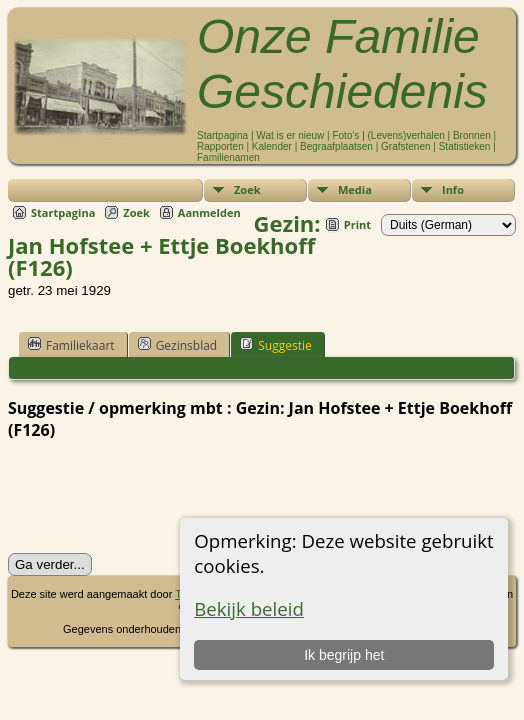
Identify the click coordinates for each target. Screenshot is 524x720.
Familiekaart (71, 345)
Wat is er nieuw (290, 135)
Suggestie (275, 345)
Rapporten (220, 146)
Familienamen (228, 157)
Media (355, 189)
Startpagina (222, 135)
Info (453, 189)
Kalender (272, 146)
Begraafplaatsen (336, 146)
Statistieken (465, 146)
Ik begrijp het (344, 655)
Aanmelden (209, 212)
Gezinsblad (178, 345)
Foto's (345, 135)
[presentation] (160, 497)
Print (357, 224)
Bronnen (472, 135)
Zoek (247, 189)
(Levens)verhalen (406, 135)
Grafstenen (405, 146)
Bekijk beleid (249, 608)
